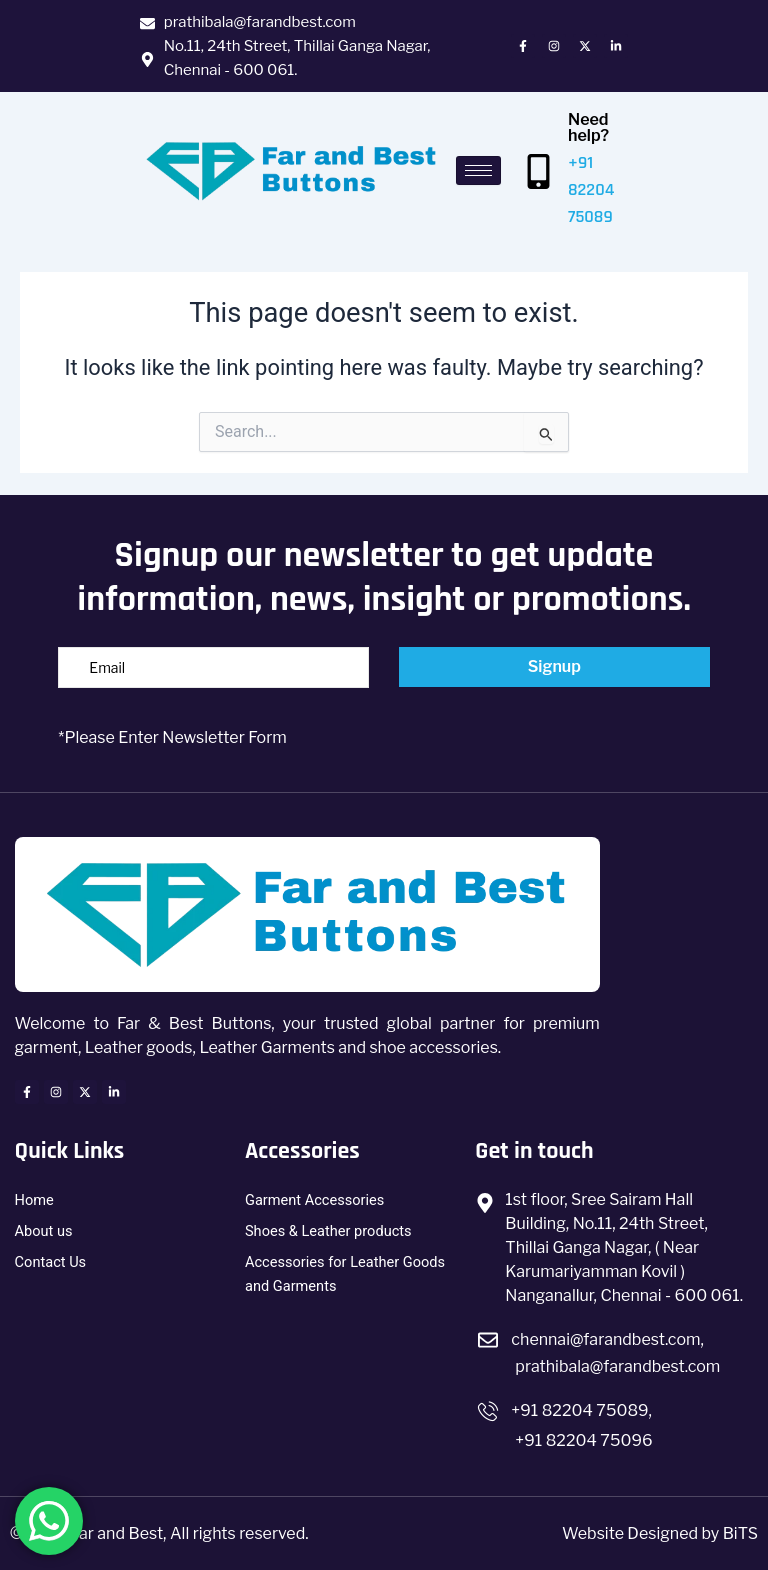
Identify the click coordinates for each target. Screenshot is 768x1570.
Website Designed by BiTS (660, 1533)
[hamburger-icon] (478, 170)
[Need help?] (538, 171)
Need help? (588, 127)
